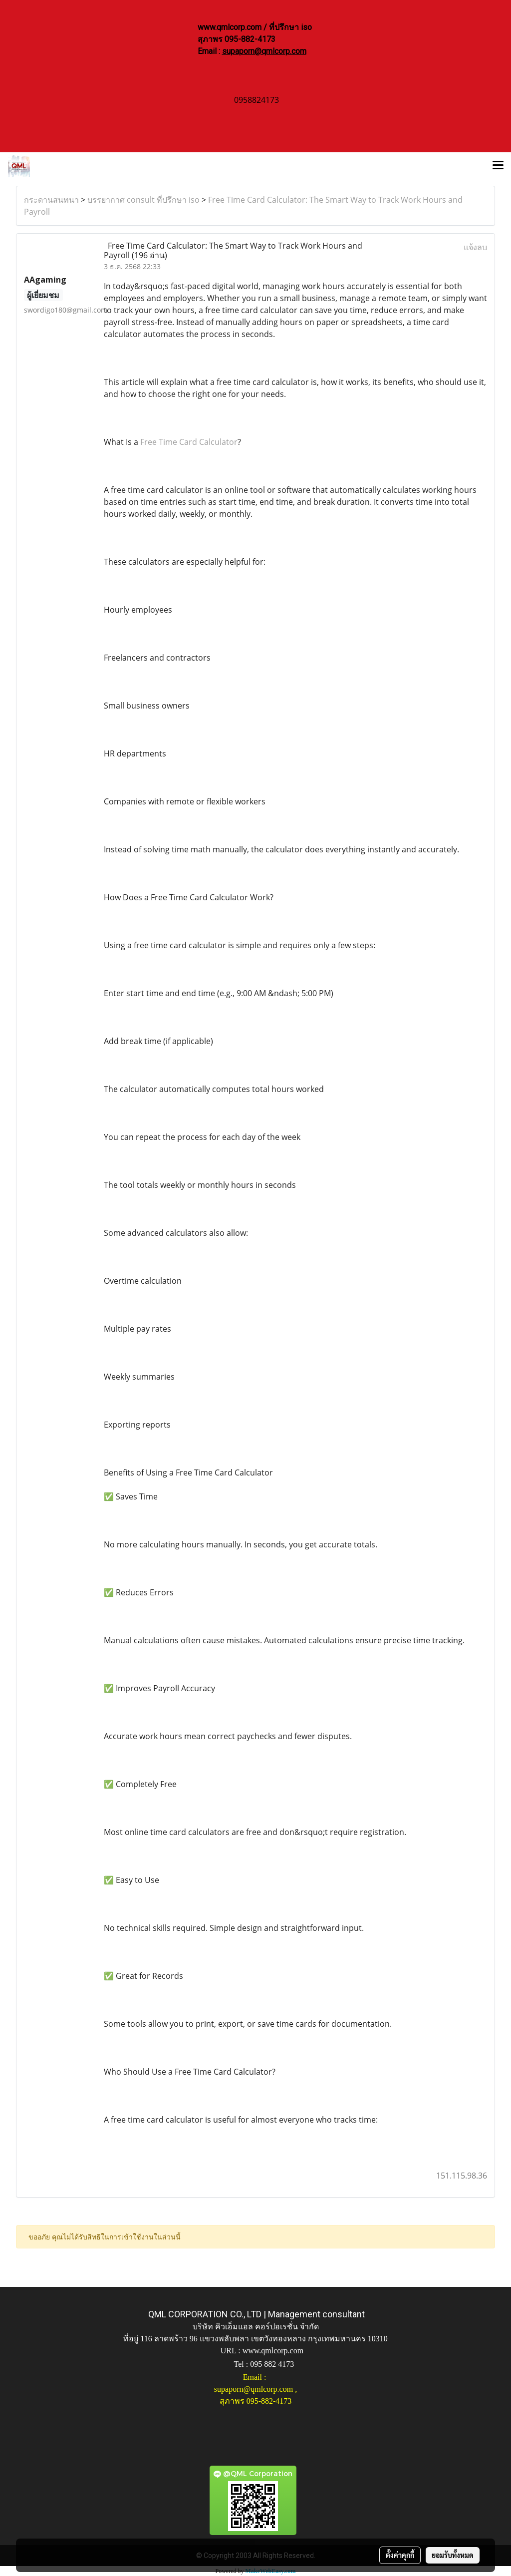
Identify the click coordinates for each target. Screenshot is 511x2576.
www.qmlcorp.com (273, 2350)
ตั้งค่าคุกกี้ (400, 2555)
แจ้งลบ (475, 247)
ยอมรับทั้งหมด (453, 2555)
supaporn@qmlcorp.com (264, 51)
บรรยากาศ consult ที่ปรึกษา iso (143, 199)
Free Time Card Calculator (189, 441)
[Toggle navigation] (498, 166)
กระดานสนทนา (51, 199)
